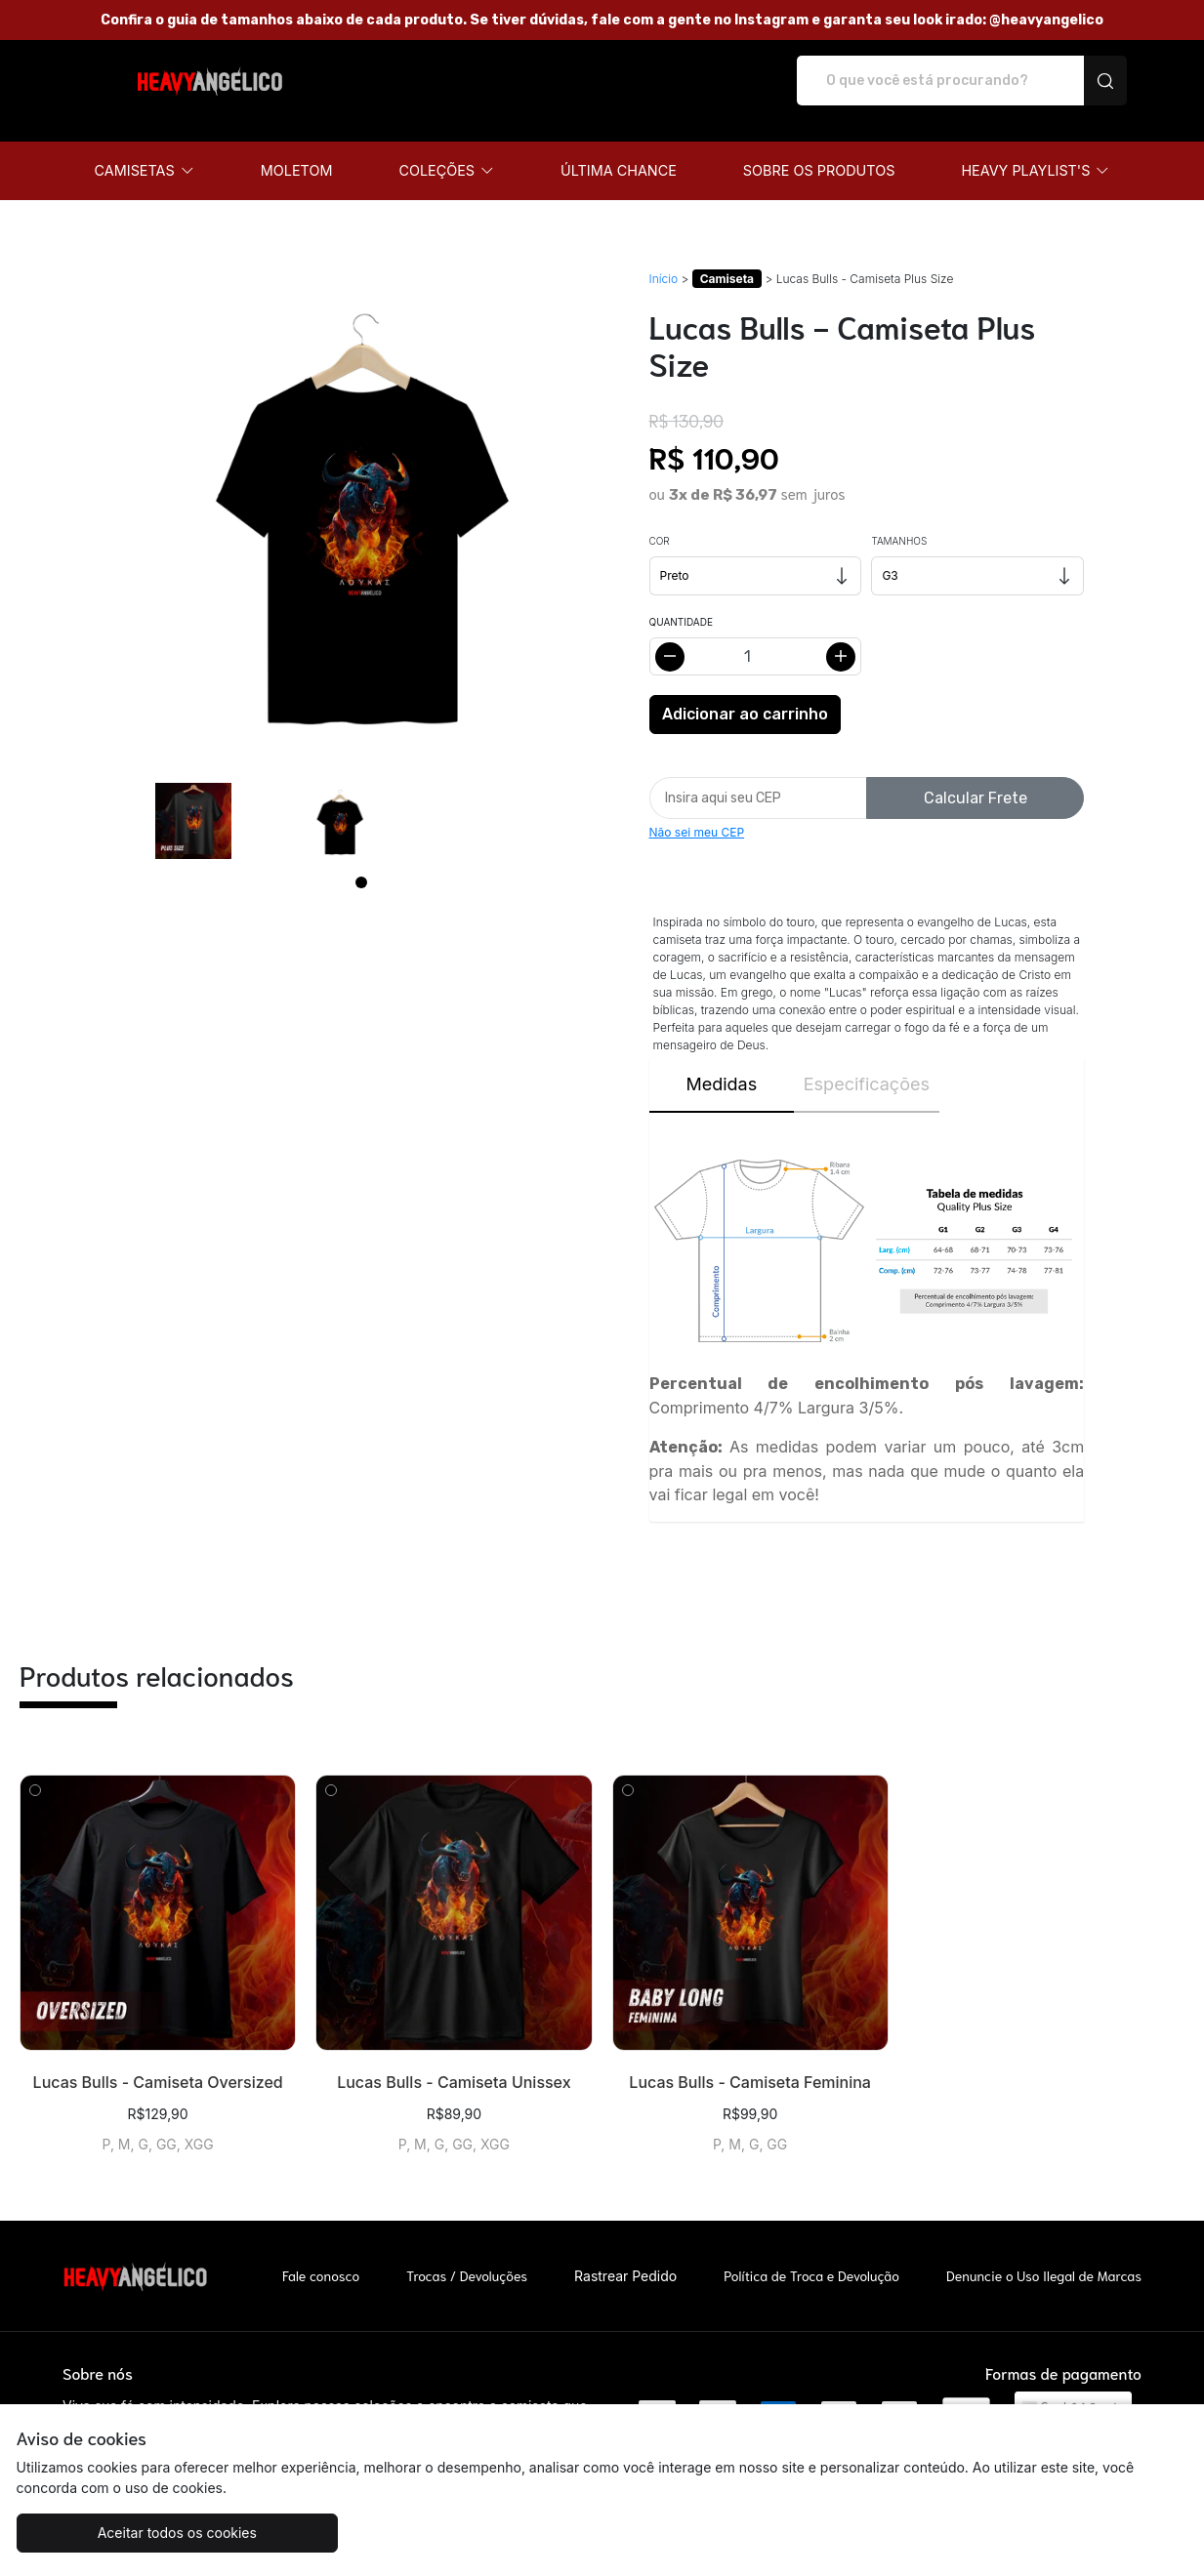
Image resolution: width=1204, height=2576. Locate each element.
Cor (659, 520)
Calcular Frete (975, 777)
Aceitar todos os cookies (113, 2532)
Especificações (867, 1063)
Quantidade (681, 601)
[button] (144, 150)
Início (664, 258)
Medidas (721, 1063)
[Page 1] (361, 862)
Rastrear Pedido (625, 2255)
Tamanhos (899, 520)
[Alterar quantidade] (755, 636)
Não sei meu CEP (697, 811)
